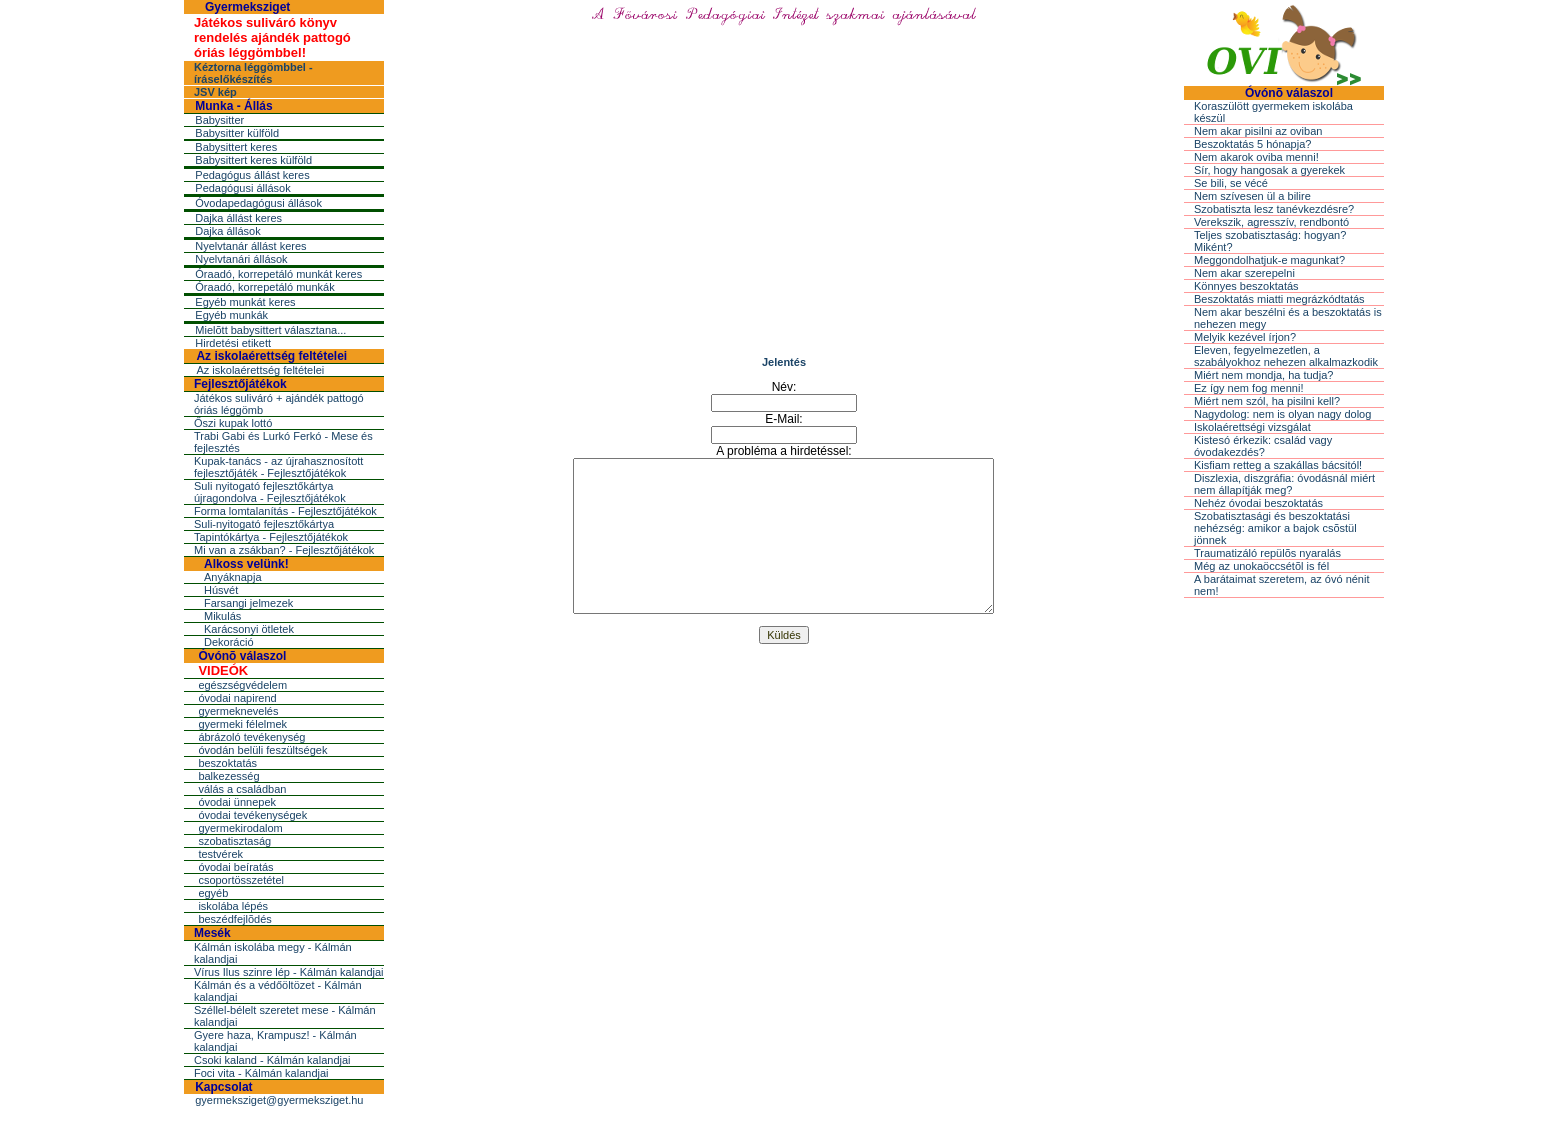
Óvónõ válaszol (242, 656)
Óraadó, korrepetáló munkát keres (278, 274)
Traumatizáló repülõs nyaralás (1267, 553)
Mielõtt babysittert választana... (270, 330)
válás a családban (242, 789)
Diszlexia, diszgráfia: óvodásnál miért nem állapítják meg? (1284, 484)
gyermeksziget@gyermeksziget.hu (279, 1100)
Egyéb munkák (231, 315)
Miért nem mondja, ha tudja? (1263, 375)
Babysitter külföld (237, 133)
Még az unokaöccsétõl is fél (1261, 566)
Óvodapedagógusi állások (258, 203)
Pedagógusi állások (242, 188)
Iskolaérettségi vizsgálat (1252, 427)
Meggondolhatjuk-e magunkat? (1269, 260)
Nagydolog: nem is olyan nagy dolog (1282, 414)
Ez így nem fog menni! (1248, 388)
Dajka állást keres (238, 218)
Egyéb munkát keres (245, 302)
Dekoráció (229, 642)
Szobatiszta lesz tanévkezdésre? (1274, 209)
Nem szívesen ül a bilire (1252, 196)
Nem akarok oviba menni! (1256, 157)
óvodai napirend (237, 698)
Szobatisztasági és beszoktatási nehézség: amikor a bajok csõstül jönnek (1275, 528)
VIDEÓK (223, 670)
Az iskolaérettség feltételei (271, 356)
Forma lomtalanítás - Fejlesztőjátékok (285, 511)
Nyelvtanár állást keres (250, 246)
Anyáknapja (233, 577)
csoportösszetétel (241, 880)
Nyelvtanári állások (241, 259)
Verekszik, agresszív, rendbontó (1271, 222)
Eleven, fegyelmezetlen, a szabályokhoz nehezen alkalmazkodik (1286, 356)
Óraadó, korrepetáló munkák (264, 287)
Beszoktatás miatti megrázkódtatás (1279, 299)
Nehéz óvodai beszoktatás (1258, 503)
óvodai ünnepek (237, 802)
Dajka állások (227, 231)
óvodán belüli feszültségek (262, 750)
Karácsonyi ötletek (249, 629)
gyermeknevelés (238, 711)
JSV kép (215, 92)
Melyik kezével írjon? (1245, 337)
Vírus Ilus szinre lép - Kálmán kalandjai (289, 972)
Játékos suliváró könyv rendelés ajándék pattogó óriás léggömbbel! (272, 37)
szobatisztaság (234, 841)
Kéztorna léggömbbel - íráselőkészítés (253, 73)
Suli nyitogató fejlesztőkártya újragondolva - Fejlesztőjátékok (270, 492)
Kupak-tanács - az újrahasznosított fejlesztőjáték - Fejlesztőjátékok (278, 467)
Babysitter (219, 120)
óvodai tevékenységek (252, 815)
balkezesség (228, 776)
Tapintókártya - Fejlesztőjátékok (271, 537)
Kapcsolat (223, 1087)
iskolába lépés (233, 906)
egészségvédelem (242, 685)
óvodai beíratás (235, 867)
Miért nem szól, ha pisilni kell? (1267, 401)
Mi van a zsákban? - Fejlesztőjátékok (284, 550)
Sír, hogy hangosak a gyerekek (1269, 170)
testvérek (220, 854)
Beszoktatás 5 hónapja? (1252, 144)
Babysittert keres (236, 147)
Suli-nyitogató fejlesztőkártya (264, 524)
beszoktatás (227, 763)
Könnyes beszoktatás (1246, 286)
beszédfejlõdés (234, 919)
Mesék (212, 933)
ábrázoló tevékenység (251, 737)
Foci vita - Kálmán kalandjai (261, 1073)
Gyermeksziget (247, 7)
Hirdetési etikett (233, 343)
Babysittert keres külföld (253, 160)
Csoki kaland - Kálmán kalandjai (272, 1060)
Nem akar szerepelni (1244, 273)
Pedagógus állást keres (252, 175)
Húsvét (221, 590)
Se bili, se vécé (1231, 183)
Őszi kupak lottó (233, 423)
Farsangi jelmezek (248, 603)
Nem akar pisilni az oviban (1258, 131)
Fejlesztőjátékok (240, 384)
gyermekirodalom (240, 828)
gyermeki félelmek (242, 724)
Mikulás (222, 616)
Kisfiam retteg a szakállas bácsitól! (1278, 465)
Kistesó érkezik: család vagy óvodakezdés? (1263, 446)
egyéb (213, 893)
